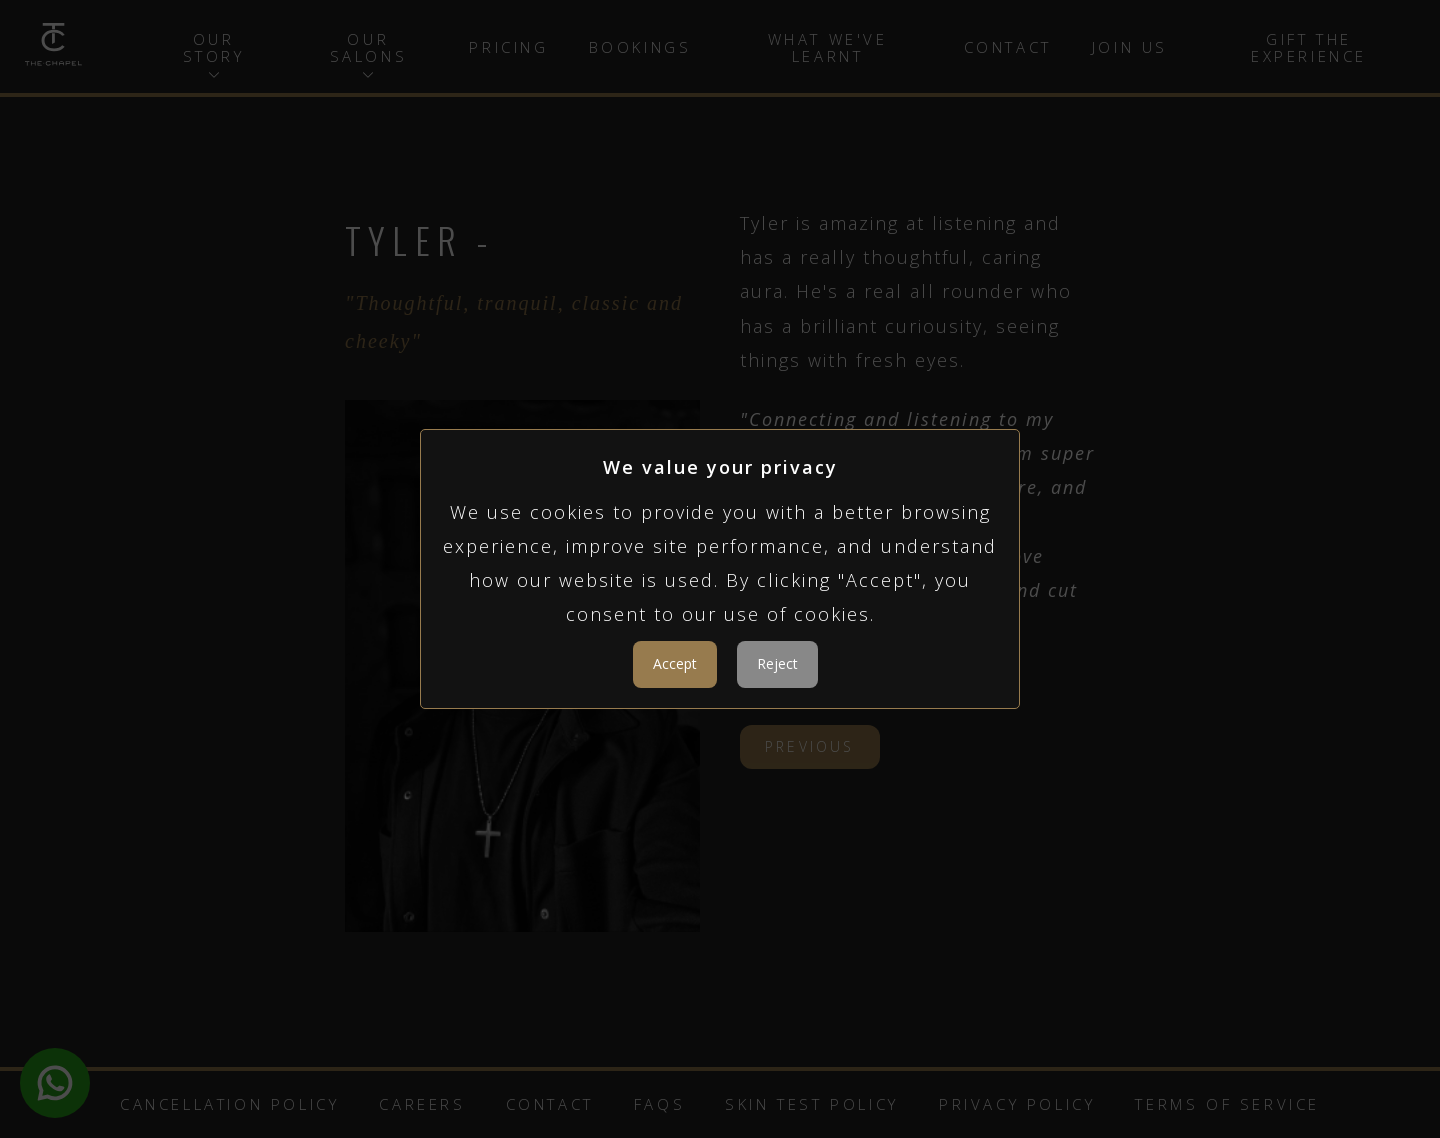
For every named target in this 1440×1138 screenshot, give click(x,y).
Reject (777, 663)
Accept (675, 663)
